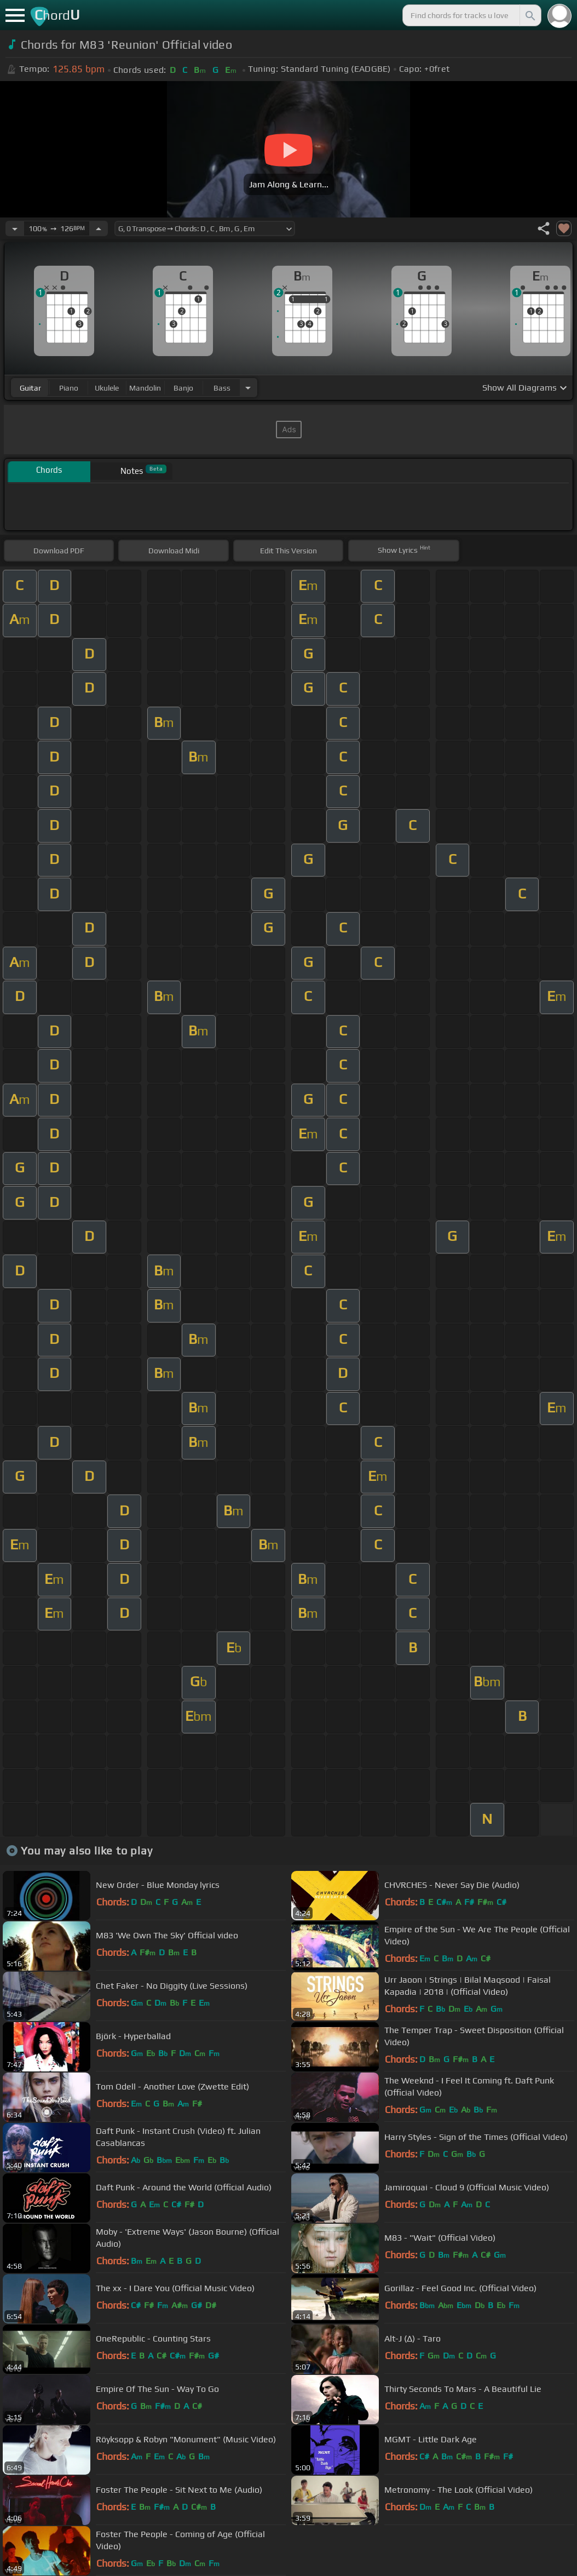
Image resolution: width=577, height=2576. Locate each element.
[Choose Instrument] (248, 387)
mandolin (145, 387)
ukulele (107, 387)
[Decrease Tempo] (14, 228)
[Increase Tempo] (98, 228)
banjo (183, 387)
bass (222, 387)
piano (68, 387)
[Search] (529, 15)
